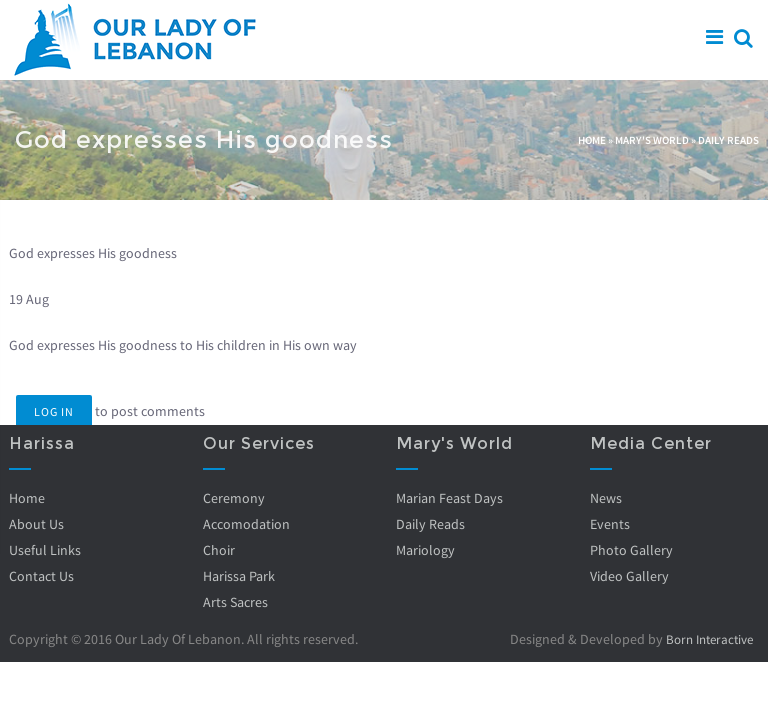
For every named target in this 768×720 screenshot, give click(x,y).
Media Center (651, 443)
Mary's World (652, 140)
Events (610, 524)
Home (592, 140)
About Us (36, 524)
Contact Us (41, 576)
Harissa (42, 443)
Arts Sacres (235, 602)
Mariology (425, 550)
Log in (54, 411)
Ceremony (234, 498)
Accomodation (246, 524)
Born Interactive (705, 639)
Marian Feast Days (449, 498)
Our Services (259, 443)
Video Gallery (629, 576)
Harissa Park (239, 576)
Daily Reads (728, 140)
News (606, 498)
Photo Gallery (631, 550)
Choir (219, 550)
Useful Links (45, 550)
